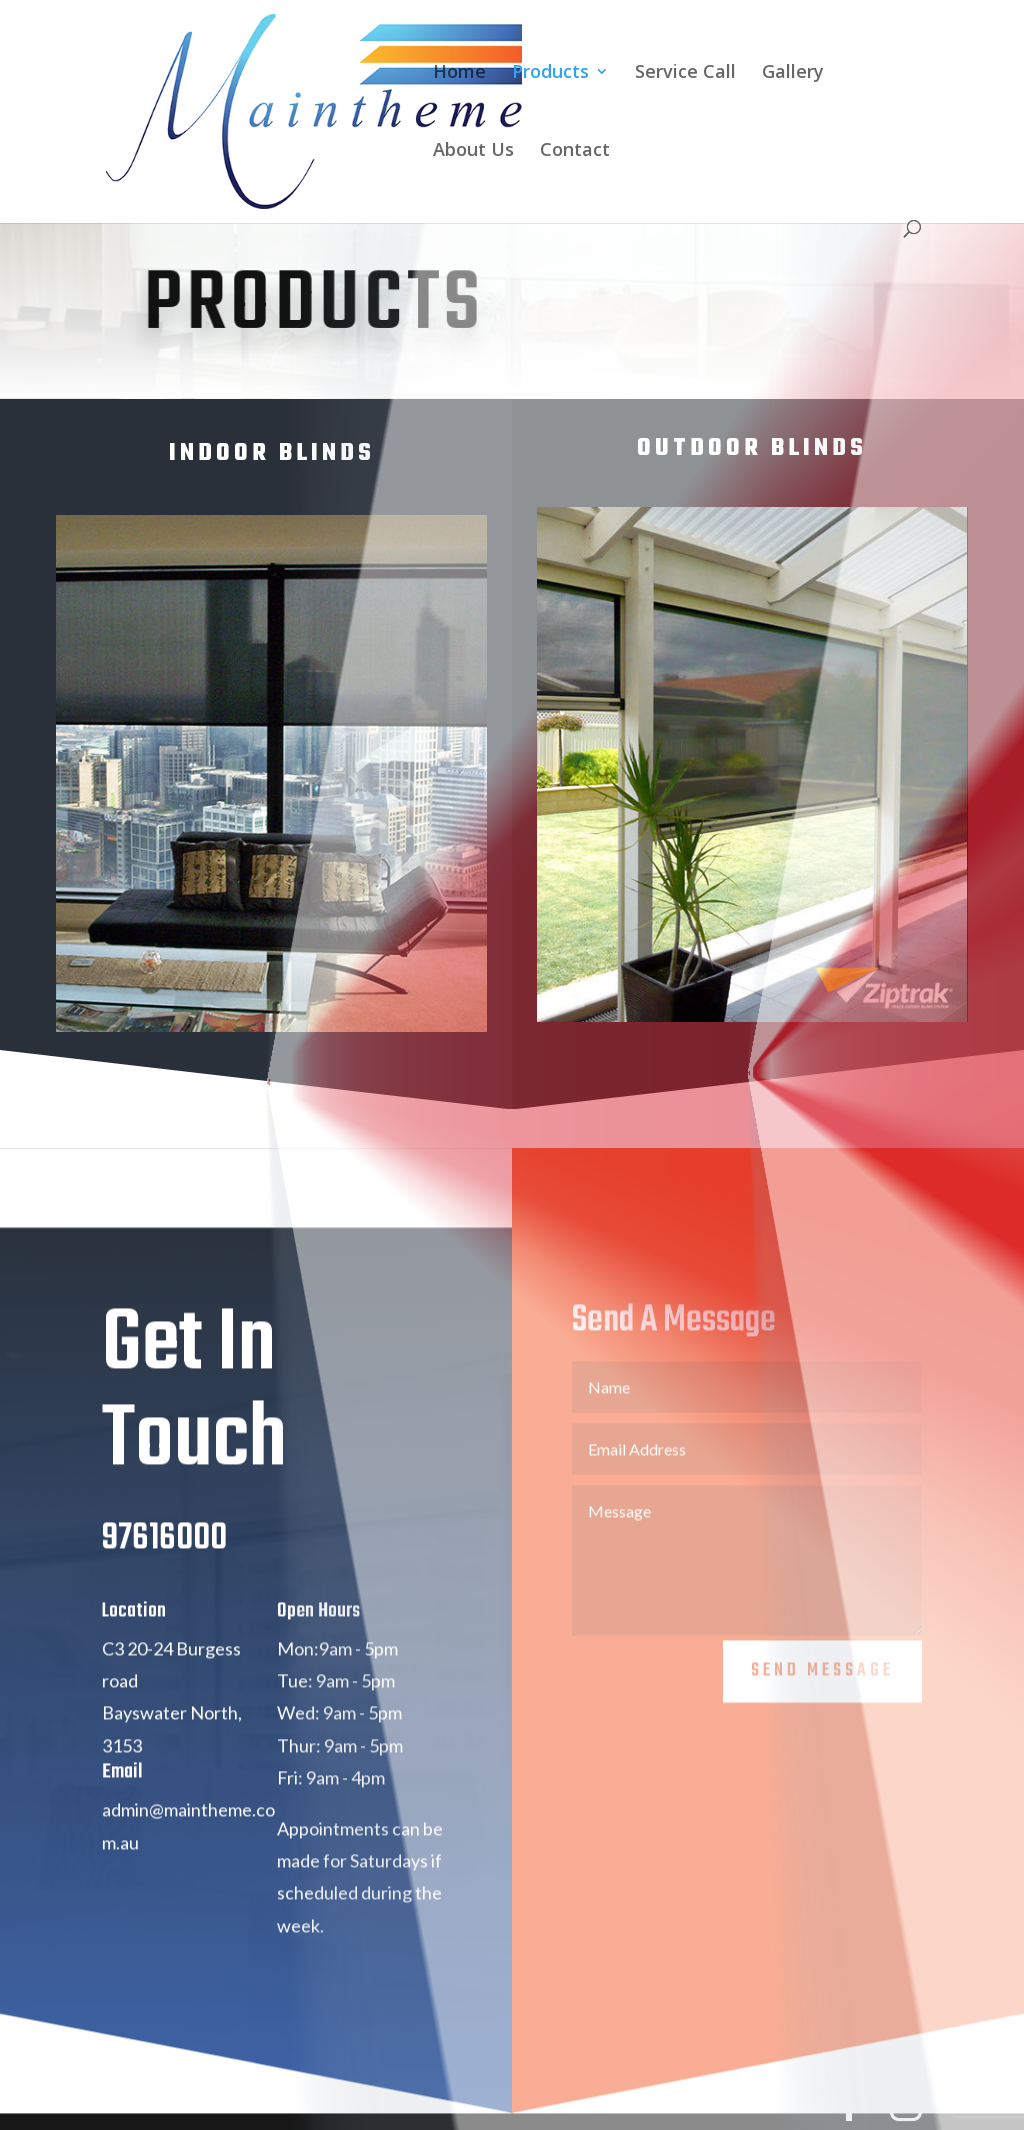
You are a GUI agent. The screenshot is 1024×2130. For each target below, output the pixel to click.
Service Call (685, 73)
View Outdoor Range (743, 1074)
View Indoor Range (262, 1083)
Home (459, 73)
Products (550, 73)
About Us (473, 151)
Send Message (822, 1698)
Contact (575, 151)
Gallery (793, 73)
